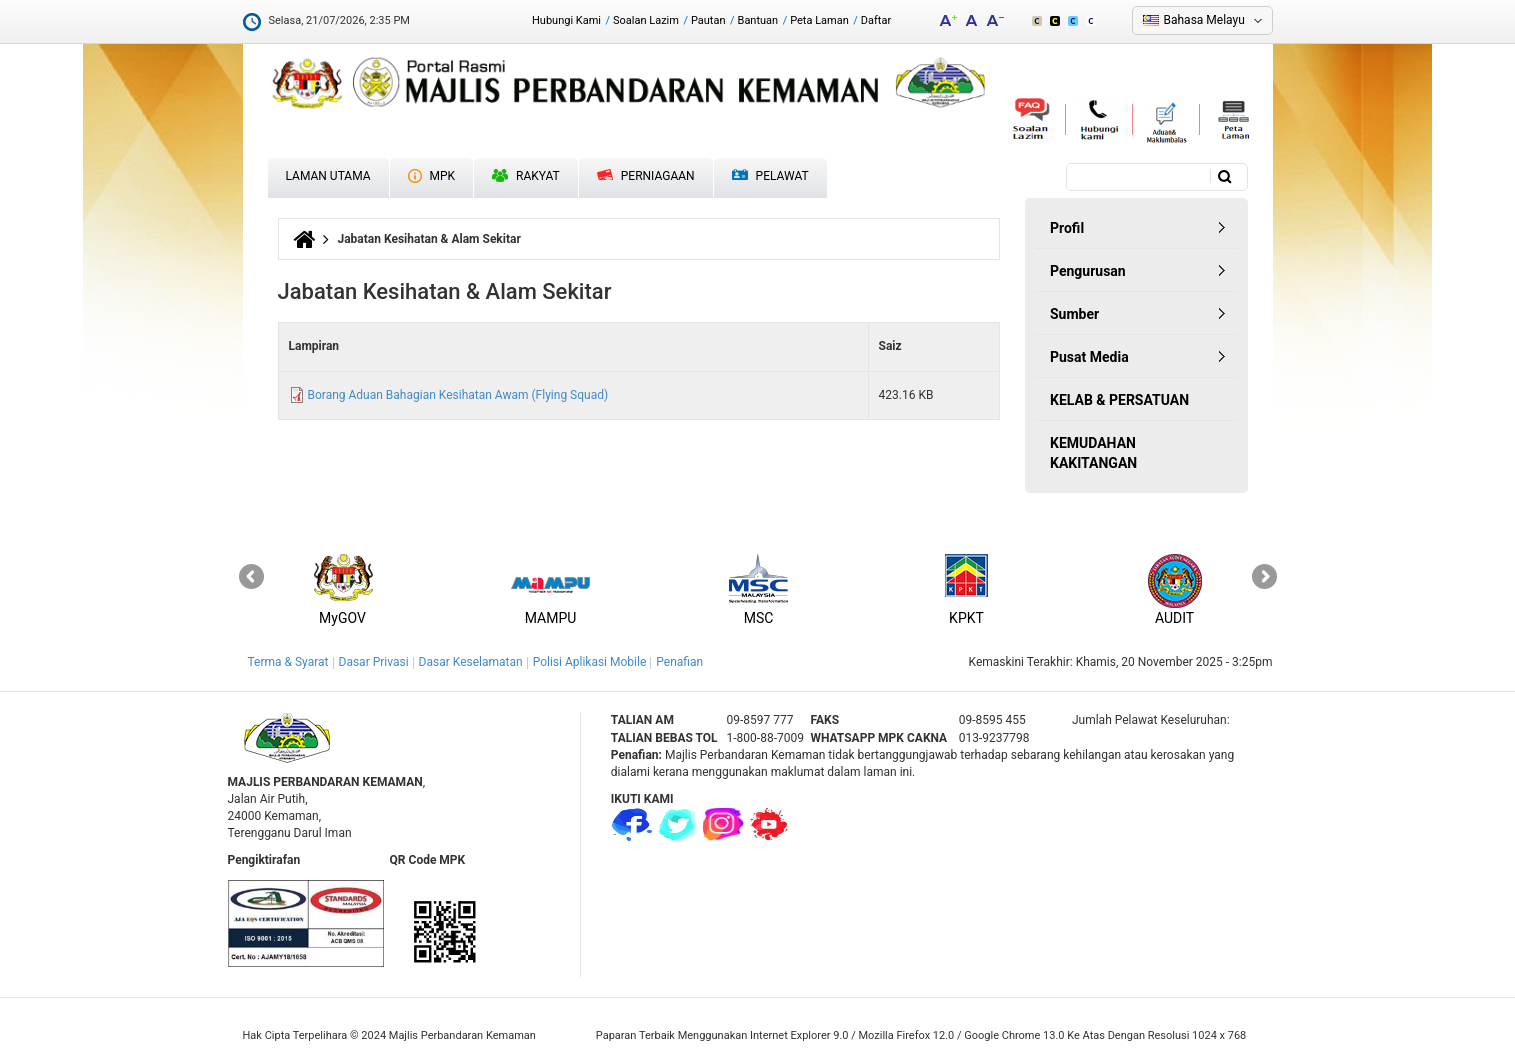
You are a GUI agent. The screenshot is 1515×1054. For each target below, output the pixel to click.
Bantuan (758, 20)
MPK (432, 176)
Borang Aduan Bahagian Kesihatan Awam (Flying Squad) (457, 395)
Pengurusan (1088, 271)
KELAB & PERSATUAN (1119, 400)
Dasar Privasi (374, 662)
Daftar (876, 20)
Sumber (1074, 314)
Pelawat (770, 176)
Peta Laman (819, 20)
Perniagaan (646, 176)
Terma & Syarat (288, 662)
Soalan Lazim (646, 20)
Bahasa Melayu (1204, 20)
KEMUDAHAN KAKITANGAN (1093, 453)
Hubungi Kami (566, 20)
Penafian (679, 662)
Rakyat (526, 176)
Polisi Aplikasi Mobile (590, 662)
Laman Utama (328, 176)
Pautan (708, 20)
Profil (1067, 228)
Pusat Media (1089, 357)
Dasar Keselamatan (471, 662)
